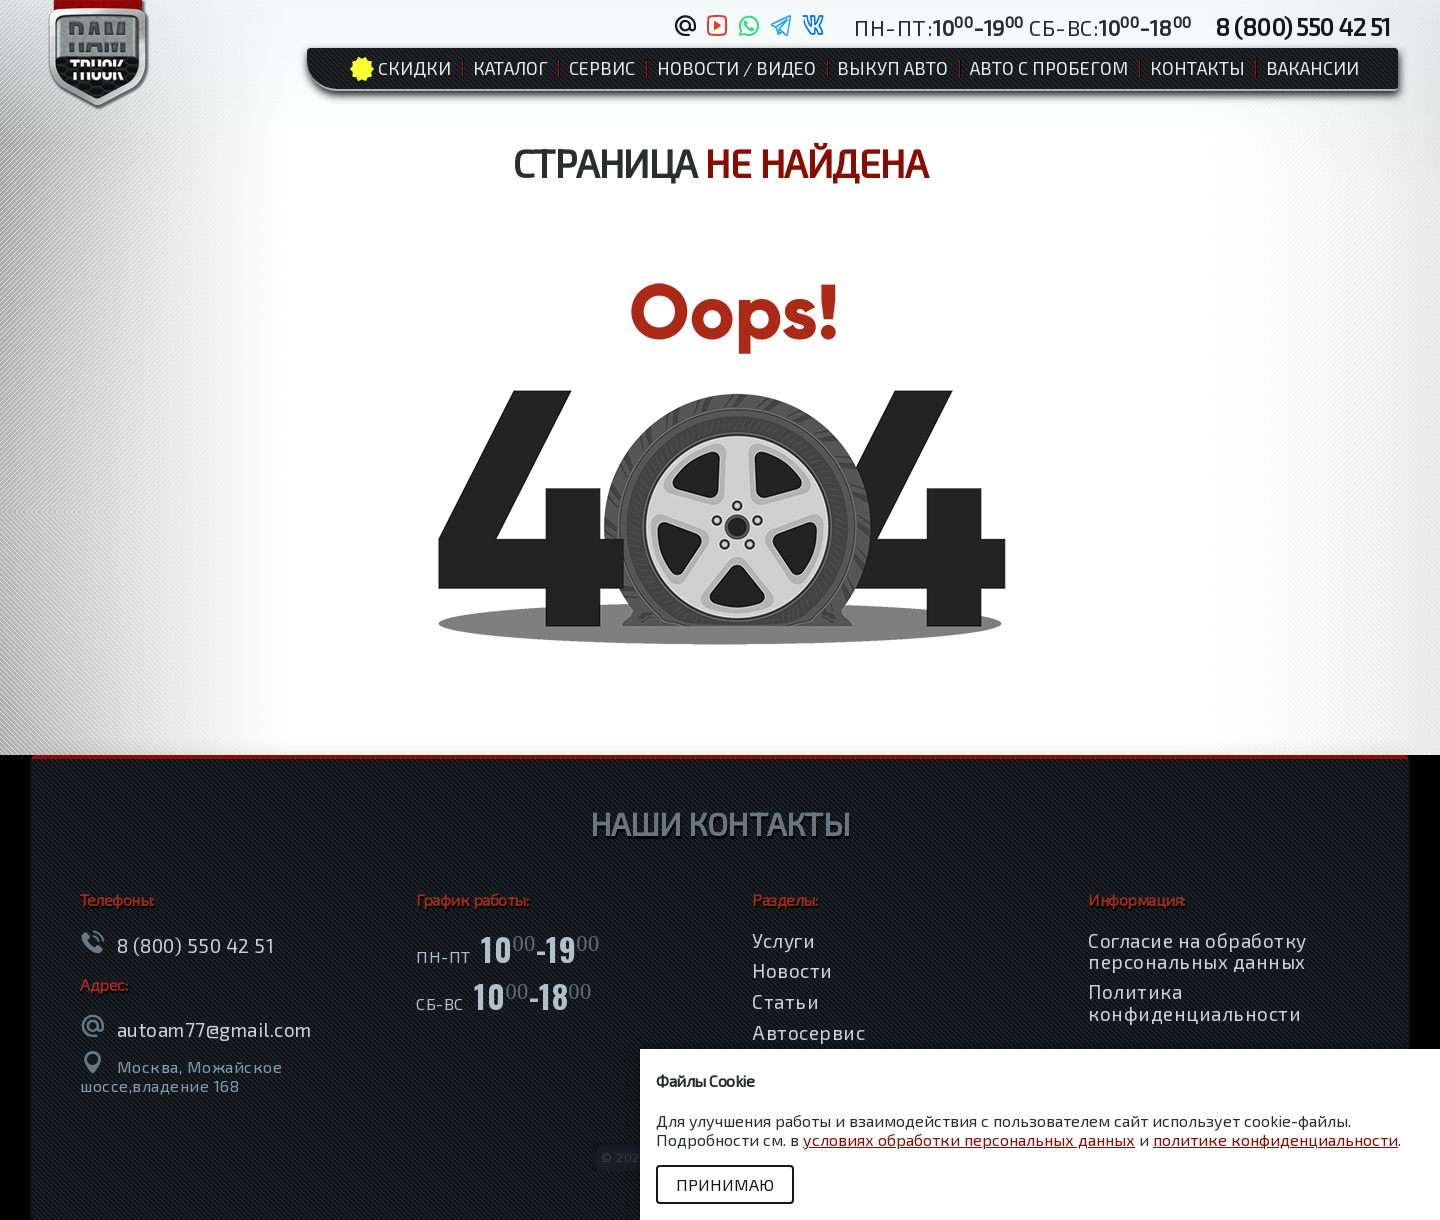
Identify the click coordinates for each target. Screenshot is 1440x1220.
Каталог (510, 68)
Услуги (783, 940)
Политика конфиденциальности (1194, 1002)
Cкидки (414, 68)
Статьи (785, 1001)
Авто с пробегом (1049, 68)
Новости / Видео (736, 68)
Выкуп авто (892, 68)
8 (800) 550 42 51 (1303, 26)
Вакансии (1312, 68)
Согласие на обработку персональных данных (1197, 951)
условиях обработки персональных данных (969, 1139)
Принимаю (725, 1184)
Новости (792, 970)
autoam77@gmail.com (214, 1029)
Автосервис (808, 1032)
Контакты (1197, 68)
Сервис (602, 68)
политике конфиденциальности (1275, 1139)
